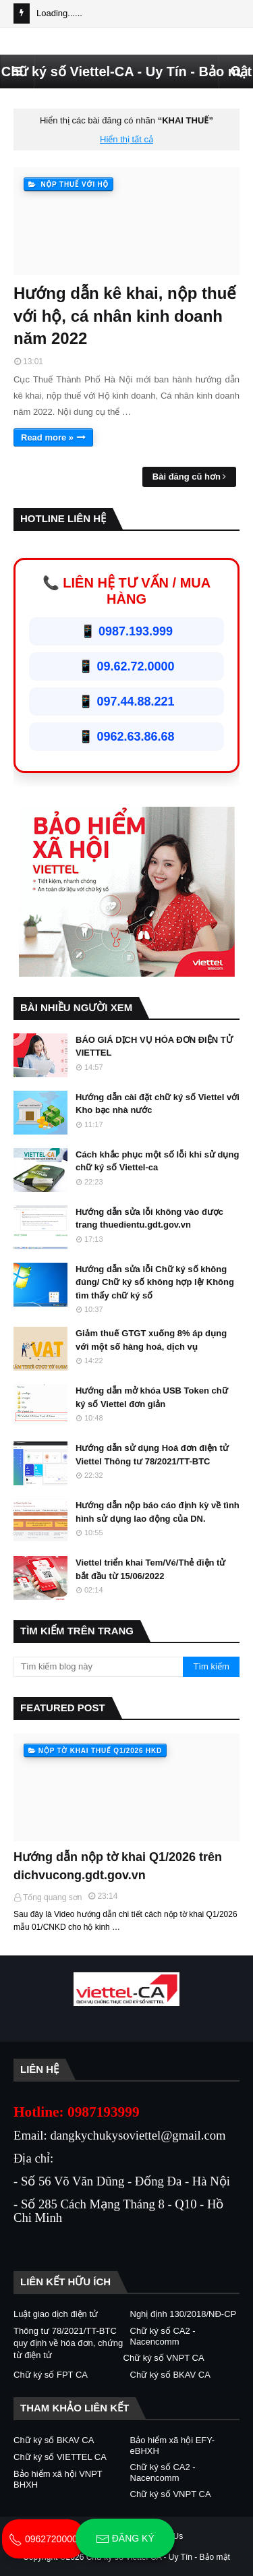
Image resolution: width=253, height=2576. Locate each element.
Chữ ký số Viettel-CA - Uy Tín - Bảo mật (126, 71)
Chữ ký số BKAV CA (170, 2375)
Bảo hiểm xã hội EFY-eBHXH (172, 2445)
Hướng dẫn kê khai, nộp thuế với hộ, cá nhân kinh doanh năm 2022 (124, 315)
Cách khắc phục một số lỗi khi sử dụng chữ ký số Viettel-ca (157, 1161)
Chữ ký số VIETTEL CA (60, 2457)
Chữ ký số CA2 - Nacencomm (163, 2336)
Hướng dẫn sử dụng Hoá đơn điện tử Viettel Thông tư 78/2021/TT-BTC (152, 1454)
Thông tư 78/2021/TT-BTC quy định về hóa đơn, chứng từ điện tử (68, 2343)
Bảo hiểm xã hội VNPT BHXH (58, 2479)
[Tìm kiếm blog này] (98, 1667)
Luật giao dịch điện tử (55, 2314)
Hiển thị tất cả (126, 139)
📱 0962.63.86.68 (126, 736)
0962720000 (43, 2539)
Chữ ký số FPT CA (50, 2375)
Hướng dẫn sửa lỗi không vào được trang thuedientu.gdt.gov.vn (149, 1218)
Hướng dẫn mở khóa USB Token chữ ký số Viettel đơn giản (152, 1397)
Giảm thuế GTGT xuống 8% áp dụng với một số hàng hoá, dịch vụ (151, 1340)
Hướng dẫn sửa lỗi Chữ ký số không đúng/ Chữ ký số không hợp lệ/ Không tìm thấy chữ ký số (155, 1282)
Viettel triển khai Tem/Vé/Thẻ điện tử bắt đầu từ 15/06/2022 (150, 1569)
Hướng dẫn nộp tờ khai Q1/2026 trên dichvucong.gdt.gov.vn (117, 1866)
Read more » (47, 437)
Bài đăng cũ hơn (186, 476)
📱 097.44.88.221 (126, 701)
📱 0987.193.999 (126, 631)
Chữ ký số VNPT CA (163, 2358)
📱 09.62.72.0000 (126, 666)
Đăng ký (125, 2539)
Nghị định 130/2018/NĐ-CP (183, 2314)
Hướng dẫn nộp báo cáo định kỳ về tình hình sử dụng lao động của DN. (158, 1512)
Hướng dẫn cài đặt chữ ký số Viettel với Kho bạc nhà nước (158, 1104)
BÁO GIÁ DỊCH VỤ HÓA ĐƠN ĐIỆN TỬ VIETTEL (154, 1046)
